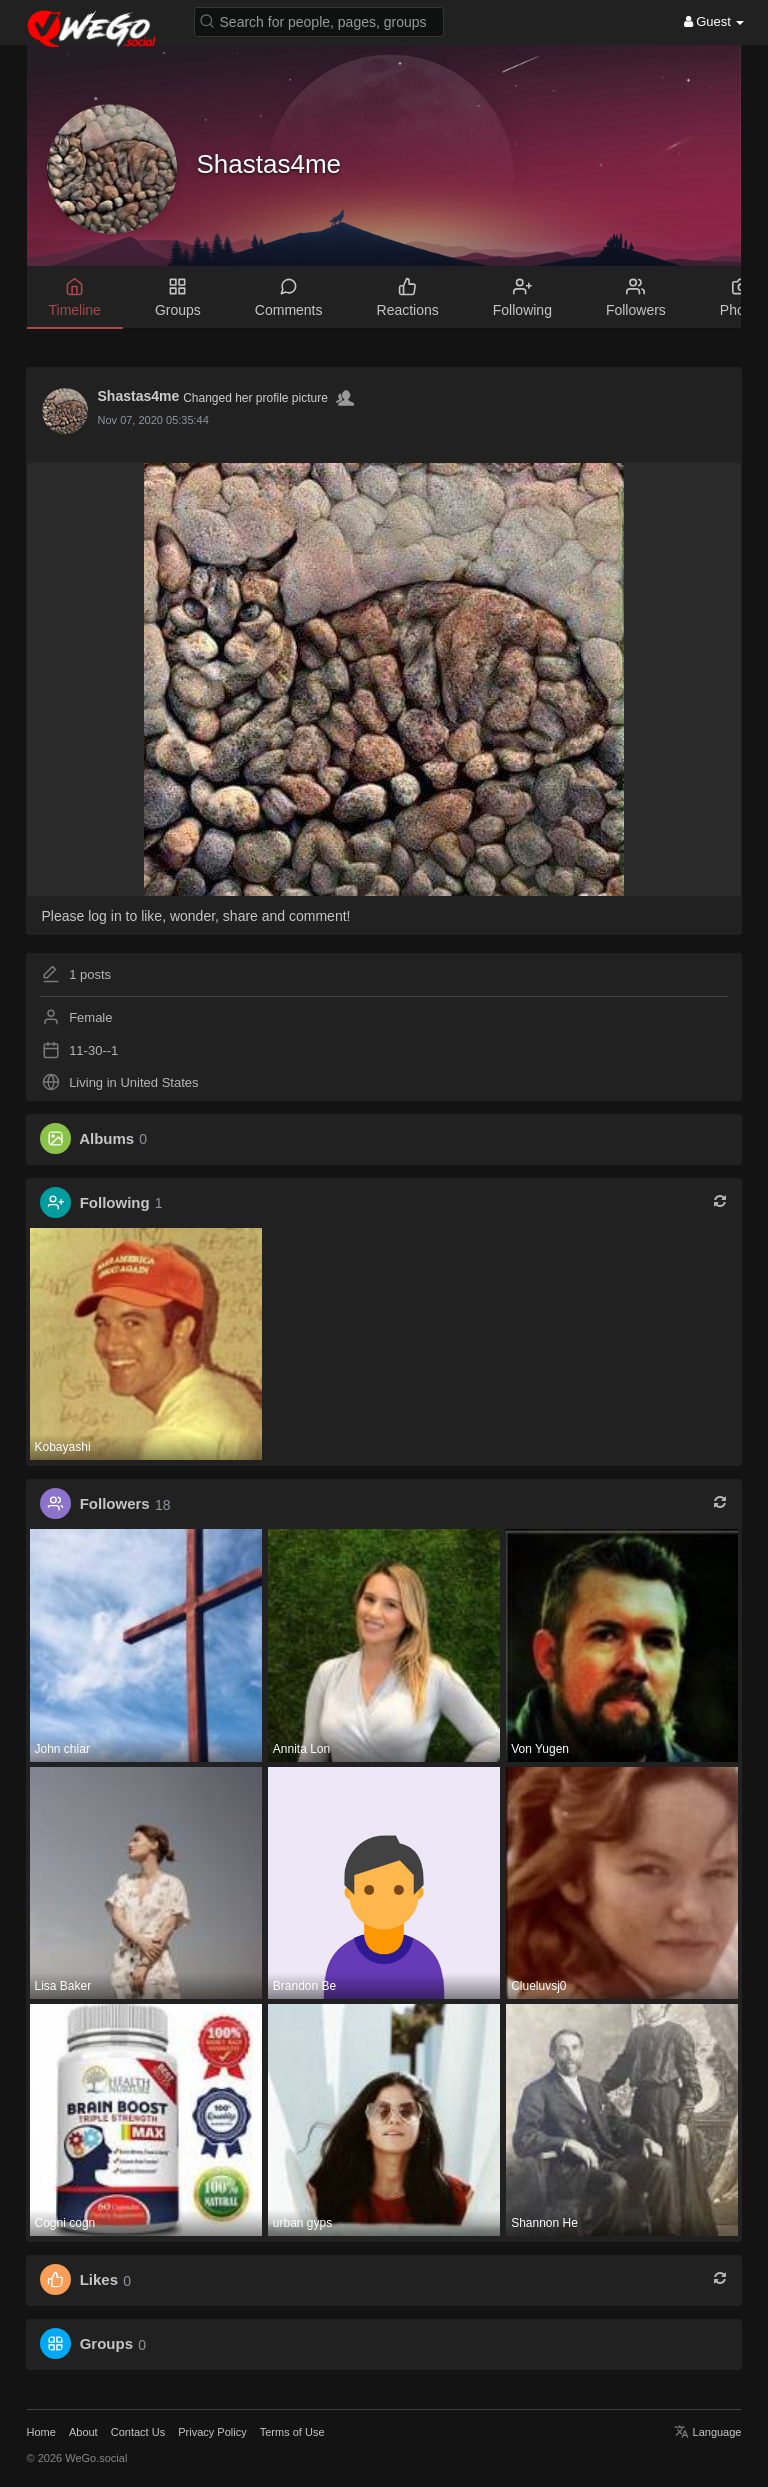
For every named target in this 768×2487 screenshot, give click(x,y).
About (83, 2432)
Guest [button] (714, 21)
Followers (115, 1504)
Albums (106, 1138)
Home (41, 2432)
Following (115, 1202)
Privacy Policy (212, 2432)
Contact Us (138, 2432)
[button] (319, 20)
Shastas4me (269, 164)
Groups (106, 2344)
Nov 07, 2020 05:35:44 (153, 420)
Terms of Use (292, 2432)
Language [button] (707, 2432)
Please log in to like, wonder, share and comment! (196, 916)
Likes (99, 2280)
